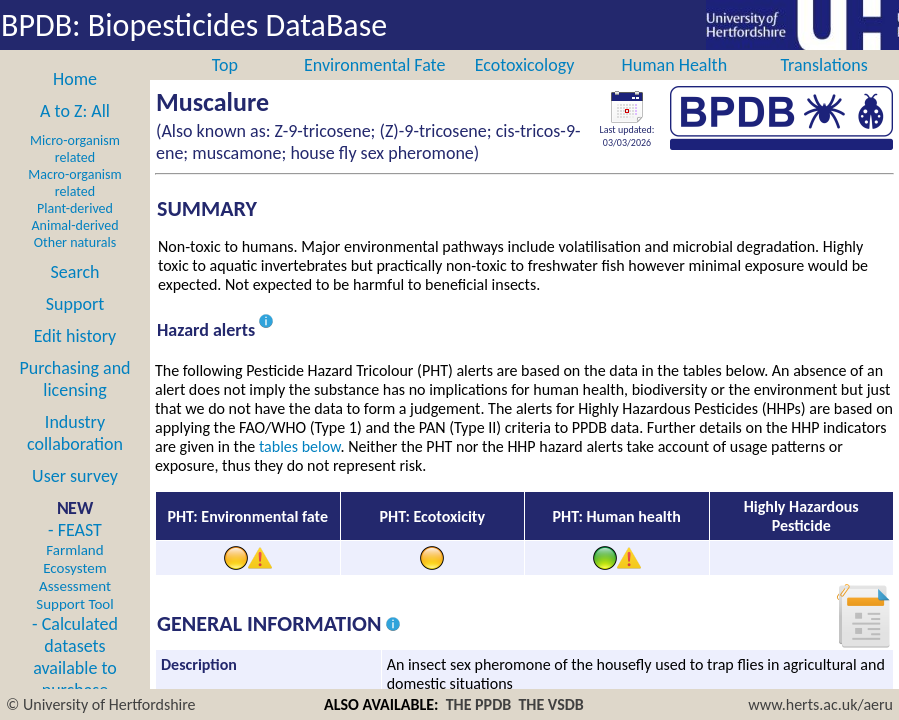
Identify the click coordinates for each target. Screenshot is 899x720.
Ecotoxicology (525, 65)
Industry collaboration (75, 433)
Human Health (674, 65)
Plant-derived (75, 208)
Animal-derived (75, 225)
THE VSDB (550, 704)
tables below (300, 446)
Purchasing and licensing (74, 379)
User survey (75, 476)
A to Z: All (75, 111)
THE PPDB (479, 704)
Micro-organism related (75, 149)
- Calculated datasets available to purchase (75, 657)
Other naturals (75, 242)
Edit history (75, 336)
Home (75, 79)
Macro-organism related (74, 183)
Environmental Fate (374, 65)
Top (225, 65)
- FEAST (74, 566)
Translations (823, 65)
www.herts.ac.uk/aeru (820, 704)
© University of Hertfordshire (101, 704)
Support (75, 304)
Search (75, 272)
